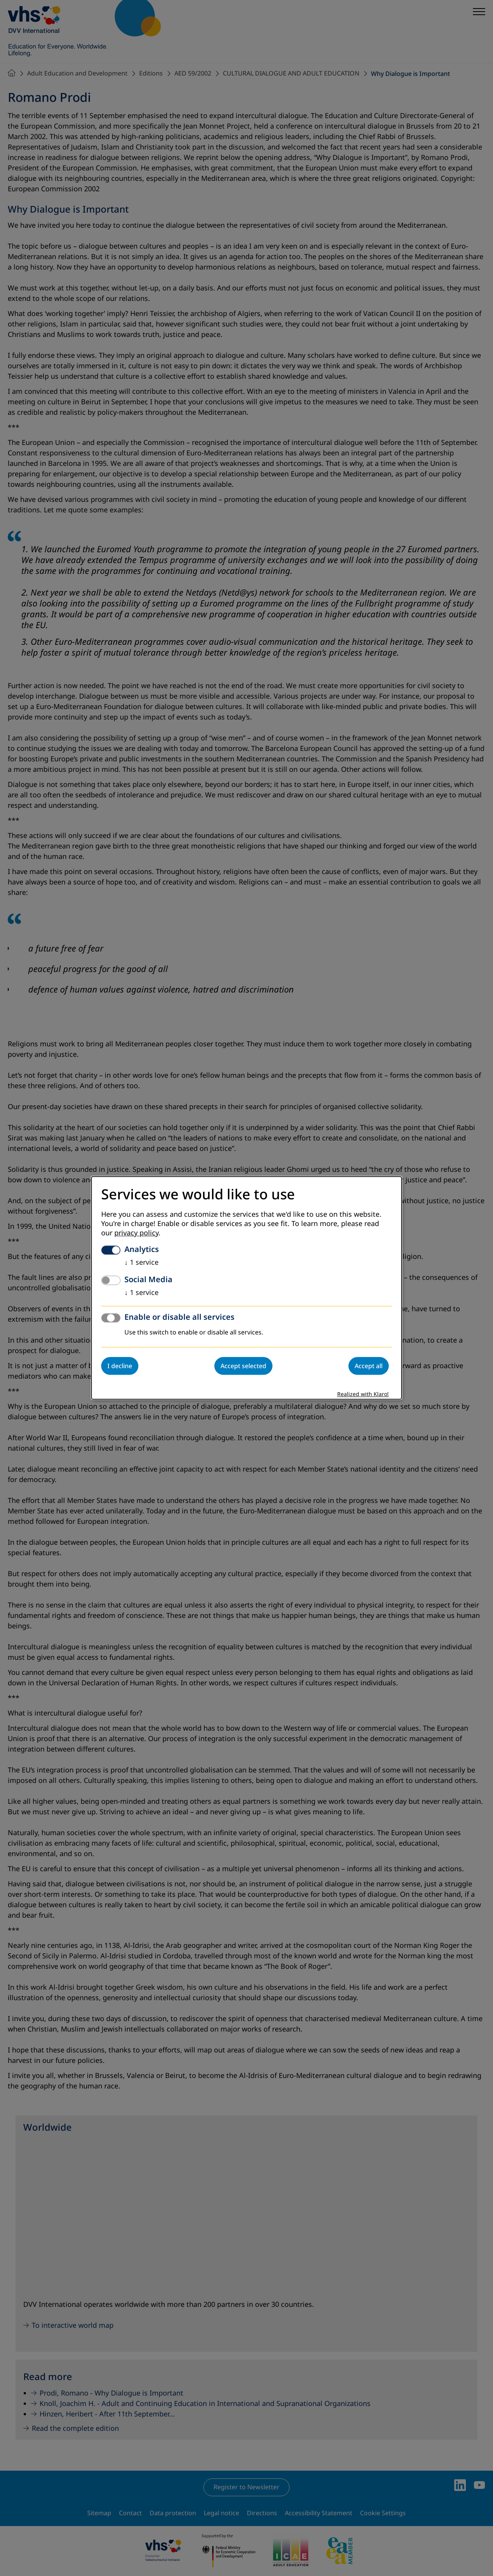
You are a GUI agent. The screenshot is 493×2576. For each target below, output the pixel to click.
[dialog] (246, 1287)
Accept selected (243, 1366)
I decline (119, 1366)
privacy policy (136, 1233)
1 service (141, 1263)
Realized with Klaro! (363, 1395)
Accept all (369, 1366)
